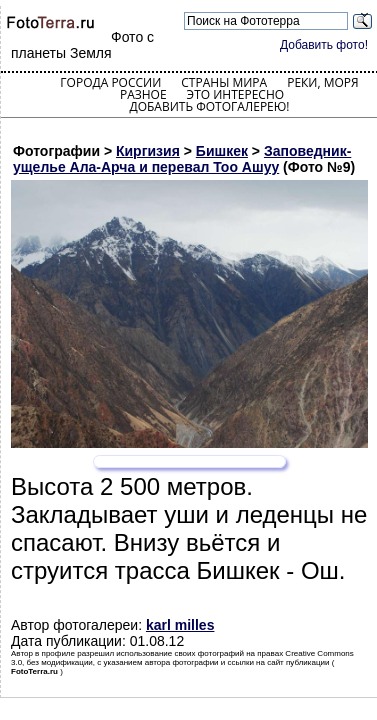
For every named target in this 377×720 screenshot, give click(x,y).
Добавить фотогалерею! (209, 106)
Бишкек (222, 151)
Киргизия (148, 151)
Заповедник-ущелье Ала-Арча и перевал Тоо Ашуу (182, 159)
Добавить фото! (324, 45)
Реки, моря (322, 82)
